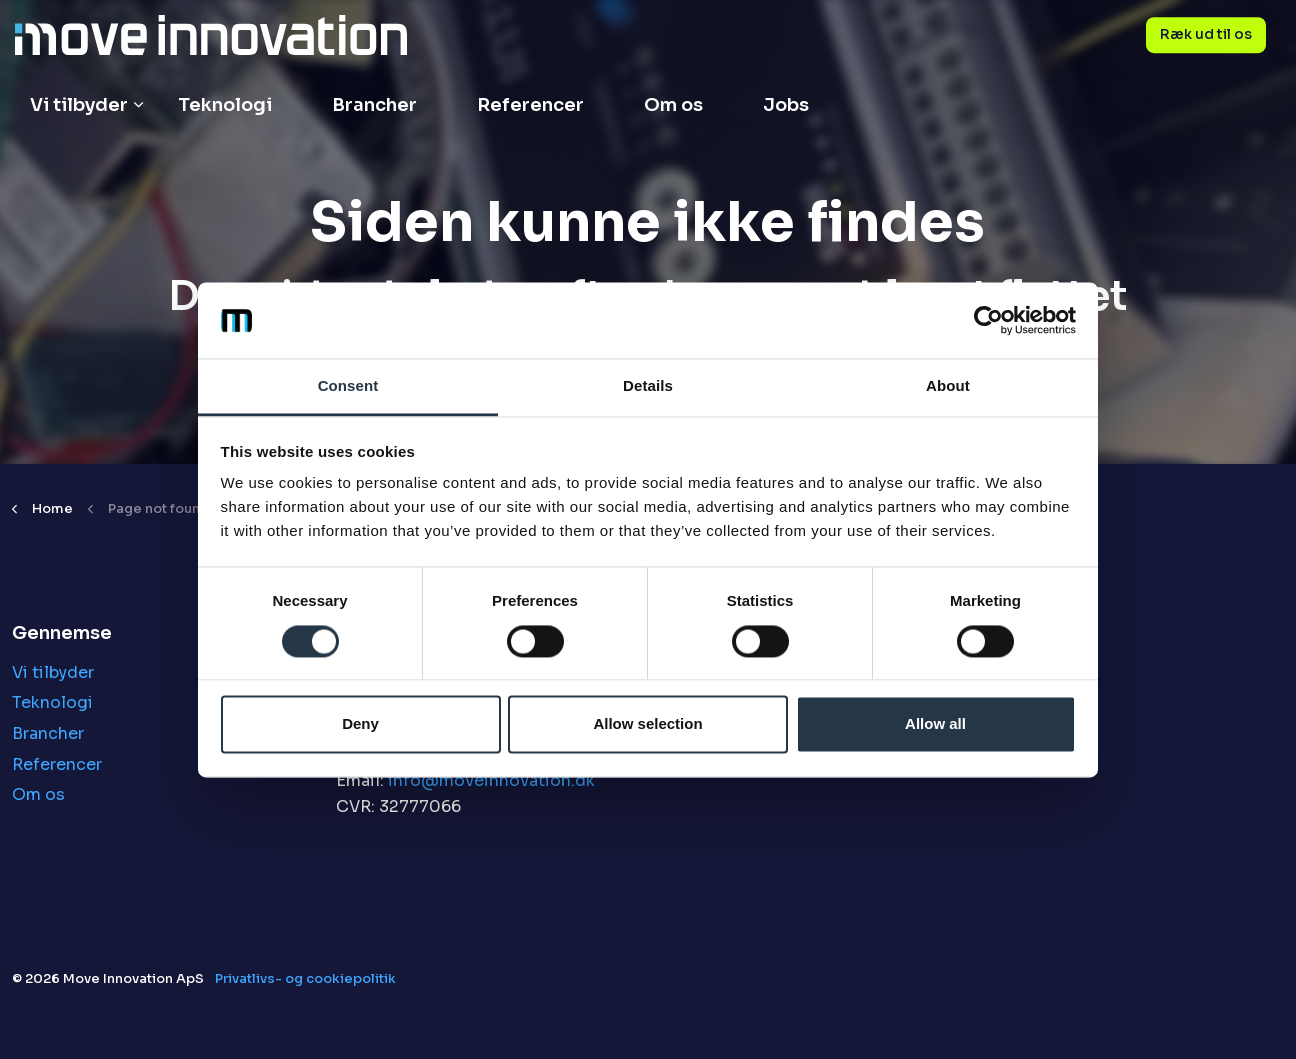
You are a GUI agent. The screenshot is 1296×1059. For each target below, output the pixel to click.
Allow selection (647, 724)
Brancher (374, 105)
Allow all (935, 724)
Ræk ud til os (1206, 35)
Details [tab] (648, 386)
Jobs (786, 105)
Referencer (530, 105)
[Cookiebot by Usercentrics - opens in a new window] (988, 320)
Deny (360, 724)
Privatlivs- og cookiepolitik (305, 978)
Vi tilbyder (79, 105)
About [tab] (948, 386)
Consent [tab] (348, 386)
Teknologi (225, 105)
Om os (673, 105)
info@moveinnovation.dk (491, 780)
